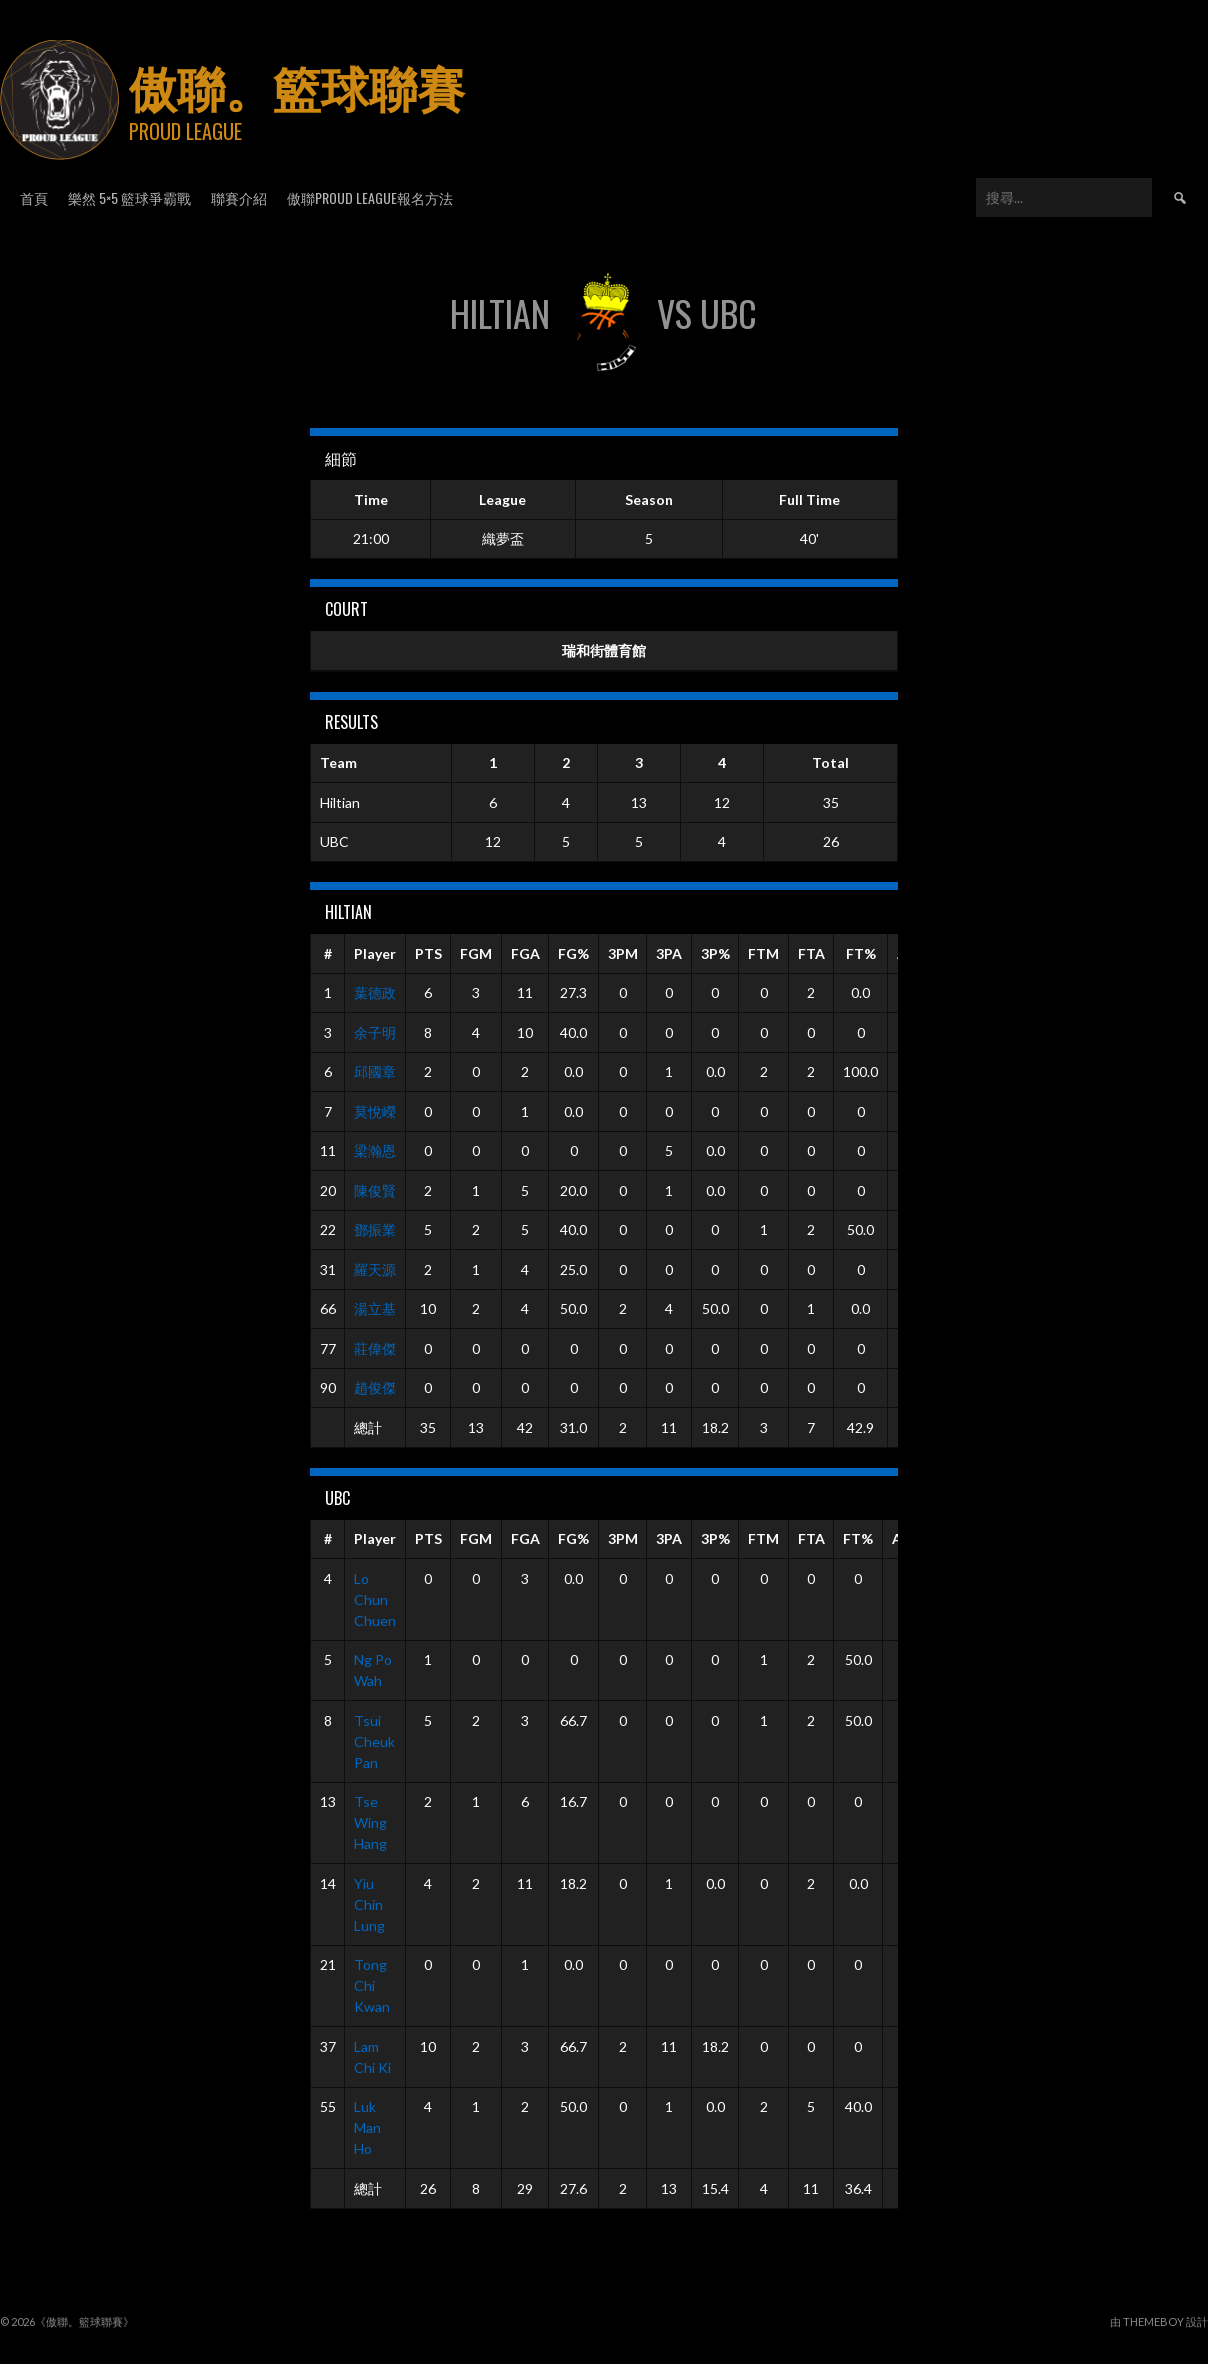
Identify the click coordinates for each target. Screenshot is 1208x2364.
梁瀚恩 (375, 1150)
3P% (715, 953)
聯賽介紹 (239, 197)
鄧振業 (375, 1229)
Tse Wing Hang (370, 1822)
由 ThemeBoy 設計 (1159, 2321)
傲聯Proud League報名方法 (370, 197)
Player (375, 953)
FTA (811, 953)
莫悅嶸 (375, 1111)
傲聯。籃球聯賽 (297, 85)
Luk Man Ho (367, 2127)
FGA (525, 953)
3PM (623, 953)
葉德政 (375, 992)
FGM (476, 953)
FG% (573, 953)
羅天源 (375, 1269)
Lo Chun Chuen (375, 1599)
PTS (428, 953)
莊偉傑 (375, 1348)
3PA (669, 953)
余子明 (375, 1032)
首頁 (34, 197)
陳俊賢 (375, 1190)
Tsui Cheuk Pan (374, 1741)
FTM (763, 953)
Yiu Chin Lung (369, 1904)
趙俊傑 (375, 1387)
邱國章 (375, 1071)
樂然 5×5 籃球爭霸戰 (129, 197)
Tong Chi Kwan (372, 1985)
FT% (861, 953)
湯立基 (375, 1308)
